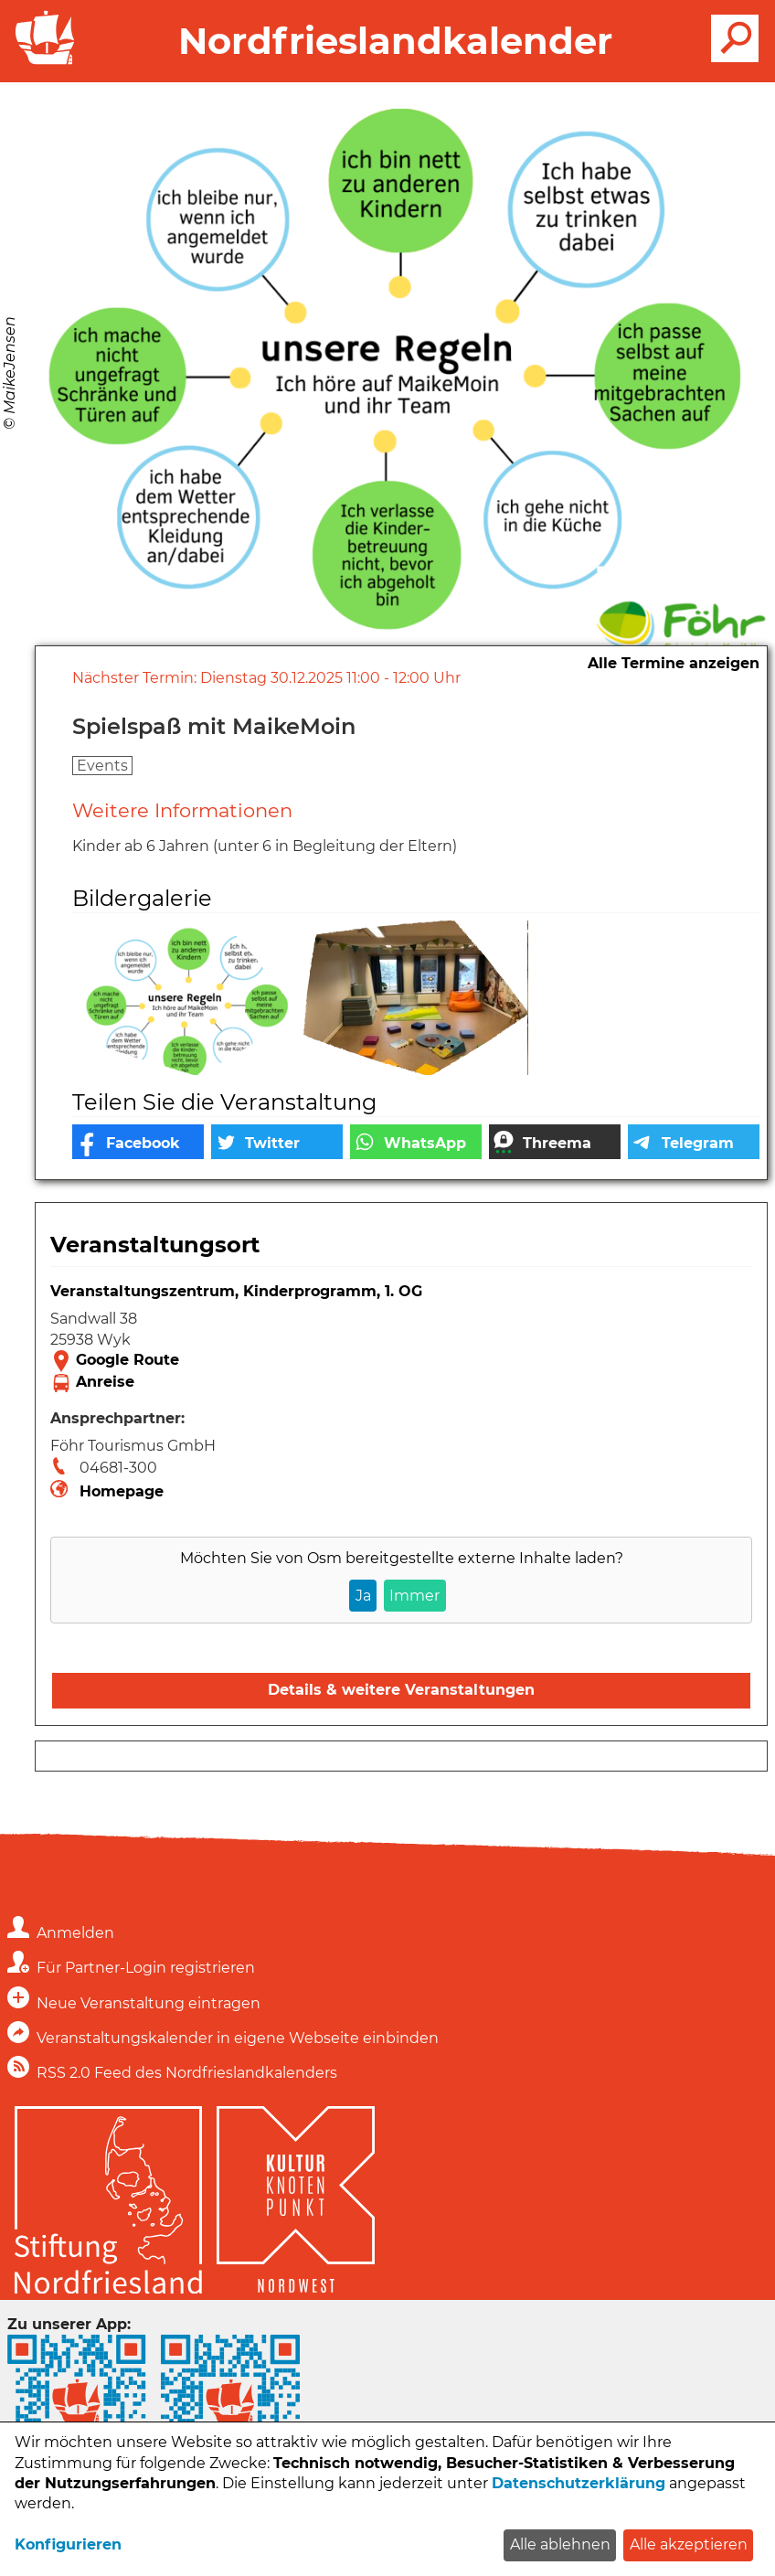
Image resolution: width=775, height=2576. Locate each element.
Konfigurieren (68, 2544)
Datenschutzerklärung (578, 2483)
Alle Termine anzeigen (673, 663)
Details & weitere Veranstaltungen (401, 1689)
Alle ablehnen (560, 2544)
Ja (363, 1595)
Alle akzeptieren (689, 2544)
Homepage (122, 1491)
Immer (414, 1595)
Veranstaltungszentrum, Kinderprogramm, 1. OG (236, 1291)
